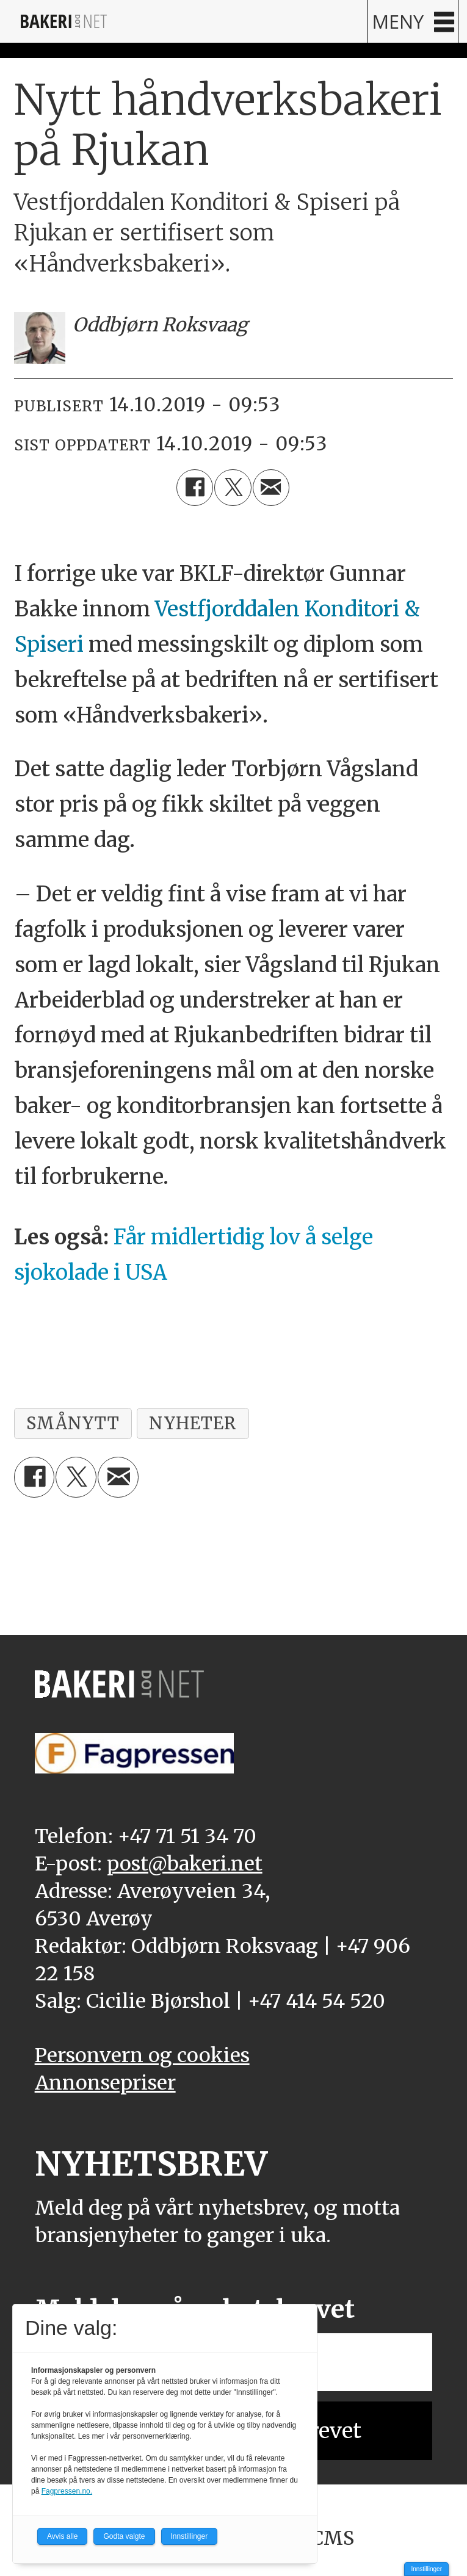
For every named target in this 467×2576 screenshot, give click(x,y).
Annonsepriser (105, 2082)
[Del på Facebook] (194, 487)
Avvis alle (62, 2536)
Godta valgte (124, 2536)
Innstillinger (426, 2569)
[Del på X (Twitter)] (232, 487)
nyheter (193, 1423)
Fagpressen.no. (67, 2491)
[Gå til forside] (64, 21)
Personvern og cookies (142, 2055)
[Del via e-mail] (271, 487)
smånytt (73, 1423)
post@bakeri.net (184, 1863)
